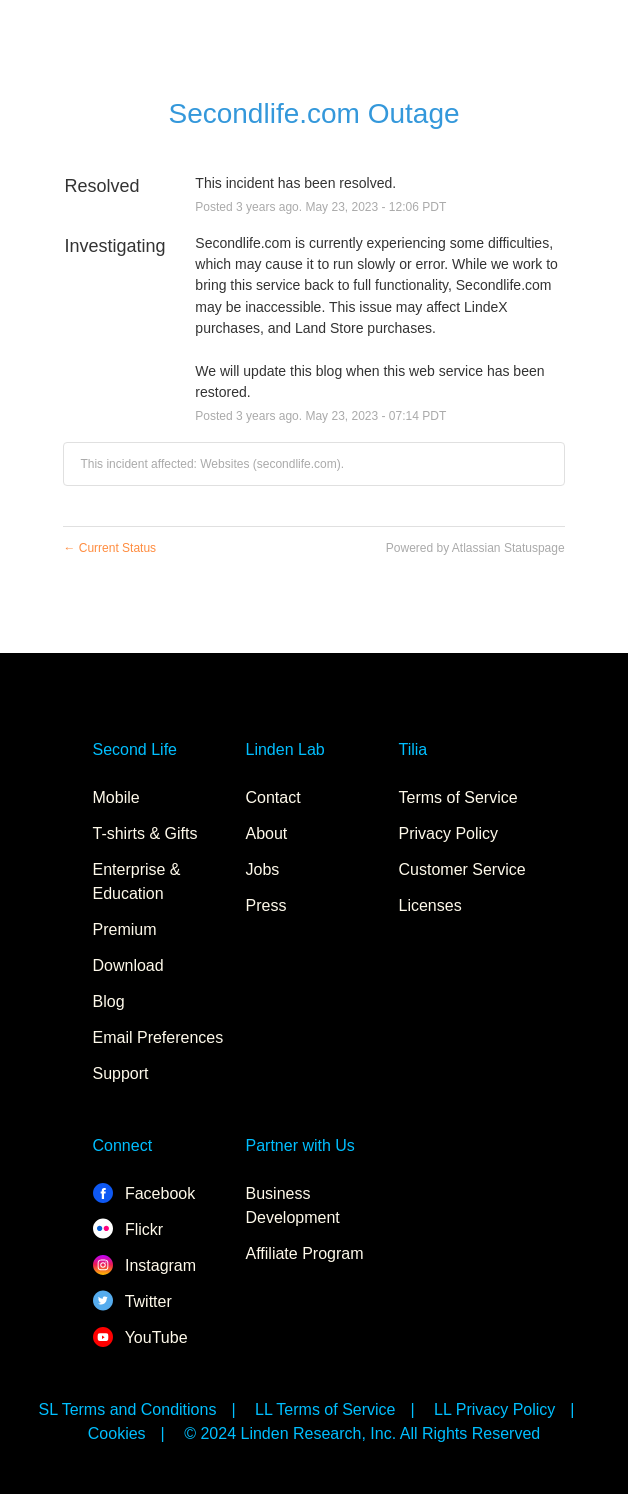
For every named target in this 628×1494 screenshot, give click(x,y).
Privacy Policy (449, 833)
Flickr (128, 1229)
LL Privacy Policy (494, 1409)
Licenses (430, 905)
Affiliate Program (305, 1253)
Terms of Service (458, 797)
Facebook (144, 1193)
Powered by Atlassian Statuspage (475, 548)
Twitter (132, 1301)
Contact (273, 797)
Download (128, 965)
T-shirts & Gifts (145, 833)
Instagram (145, 1265)
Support (121, 1073)
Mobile (116, 797)
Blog (109, 1001)
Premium (125, 929)
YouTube (140, 1337)
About (267, 833)
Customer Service (462, 869)
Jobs (263, 869)
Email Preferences (158, 1037)
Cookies (117, 1433)
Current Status (109, 548)
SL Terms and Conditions (128, 1409)
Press (266, 905)
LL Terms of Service (325, 1409)
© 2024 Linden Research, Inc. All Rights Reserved (362, 1433)
